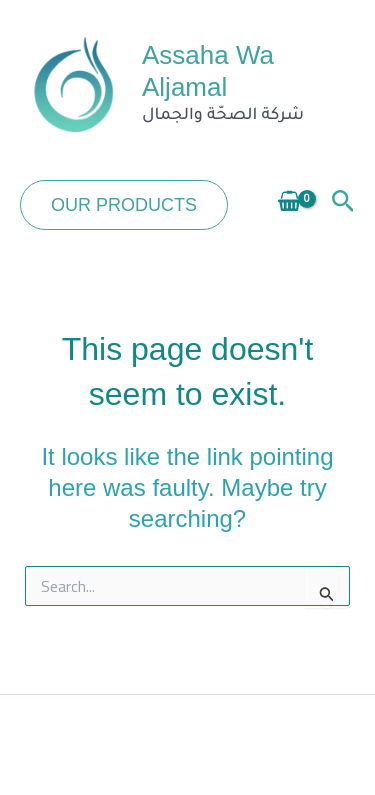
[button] (124, 205)
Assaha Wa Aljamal (208, 70)
